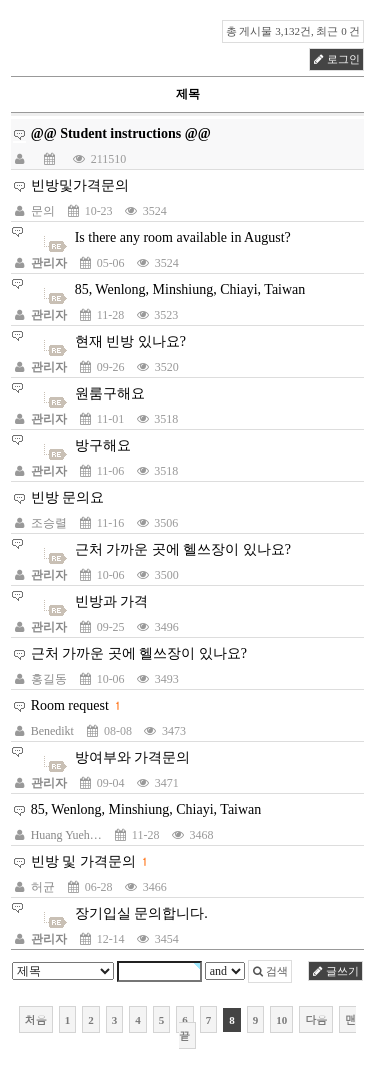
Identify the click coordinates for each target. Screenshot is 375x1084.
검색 (270, 971)
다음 (316, 1019)
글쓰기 (336, 971)
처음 (36, 1019)
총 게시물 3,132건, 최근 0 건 (293, 31)
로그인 (337, 59)
